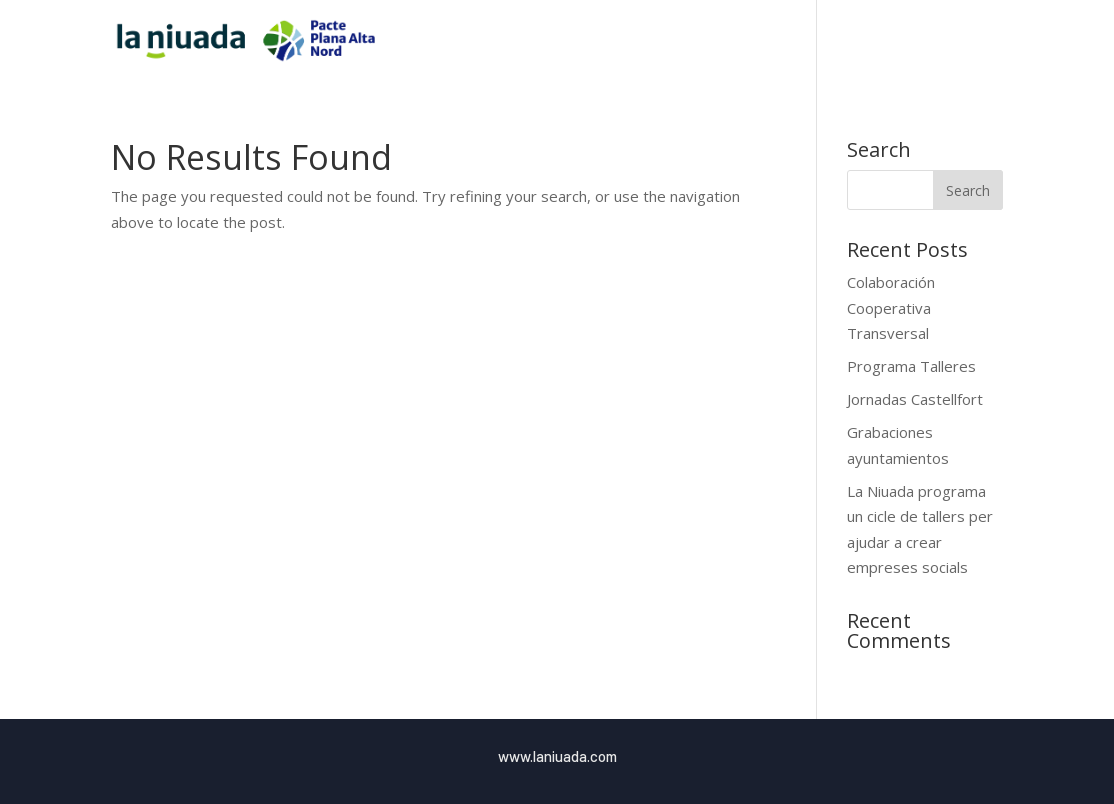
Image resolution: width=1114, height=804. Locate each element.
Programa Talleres (911, 366)
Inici (720, 41)
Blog (947, 41)
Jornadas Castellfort (915, 399)
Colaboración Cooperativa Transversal (891, 307)
